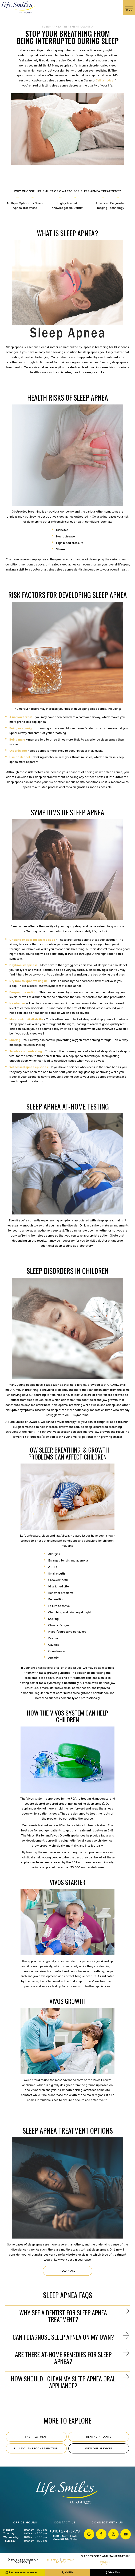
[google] (89, 2534)
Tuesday (8, 2533)
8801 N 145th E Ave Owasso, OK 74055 (65, 2537)
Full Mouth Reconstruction (36, 2448)
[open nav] (129, 7)
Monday (8, 2529)
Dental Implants (99, 2436)
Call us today (104, 80)
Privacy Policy (65, 2561)
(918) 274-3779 (65, 2531)
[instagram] (113, 2534)
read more (67, 2270)
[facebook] (101, 2534)
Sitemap (52, 2559)
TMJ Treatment (36, 2436)
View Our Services (99, 2448)
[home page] (18, 7)
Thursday (9, 2540)
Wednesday (11, 2537)
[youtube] (125, 2534)
